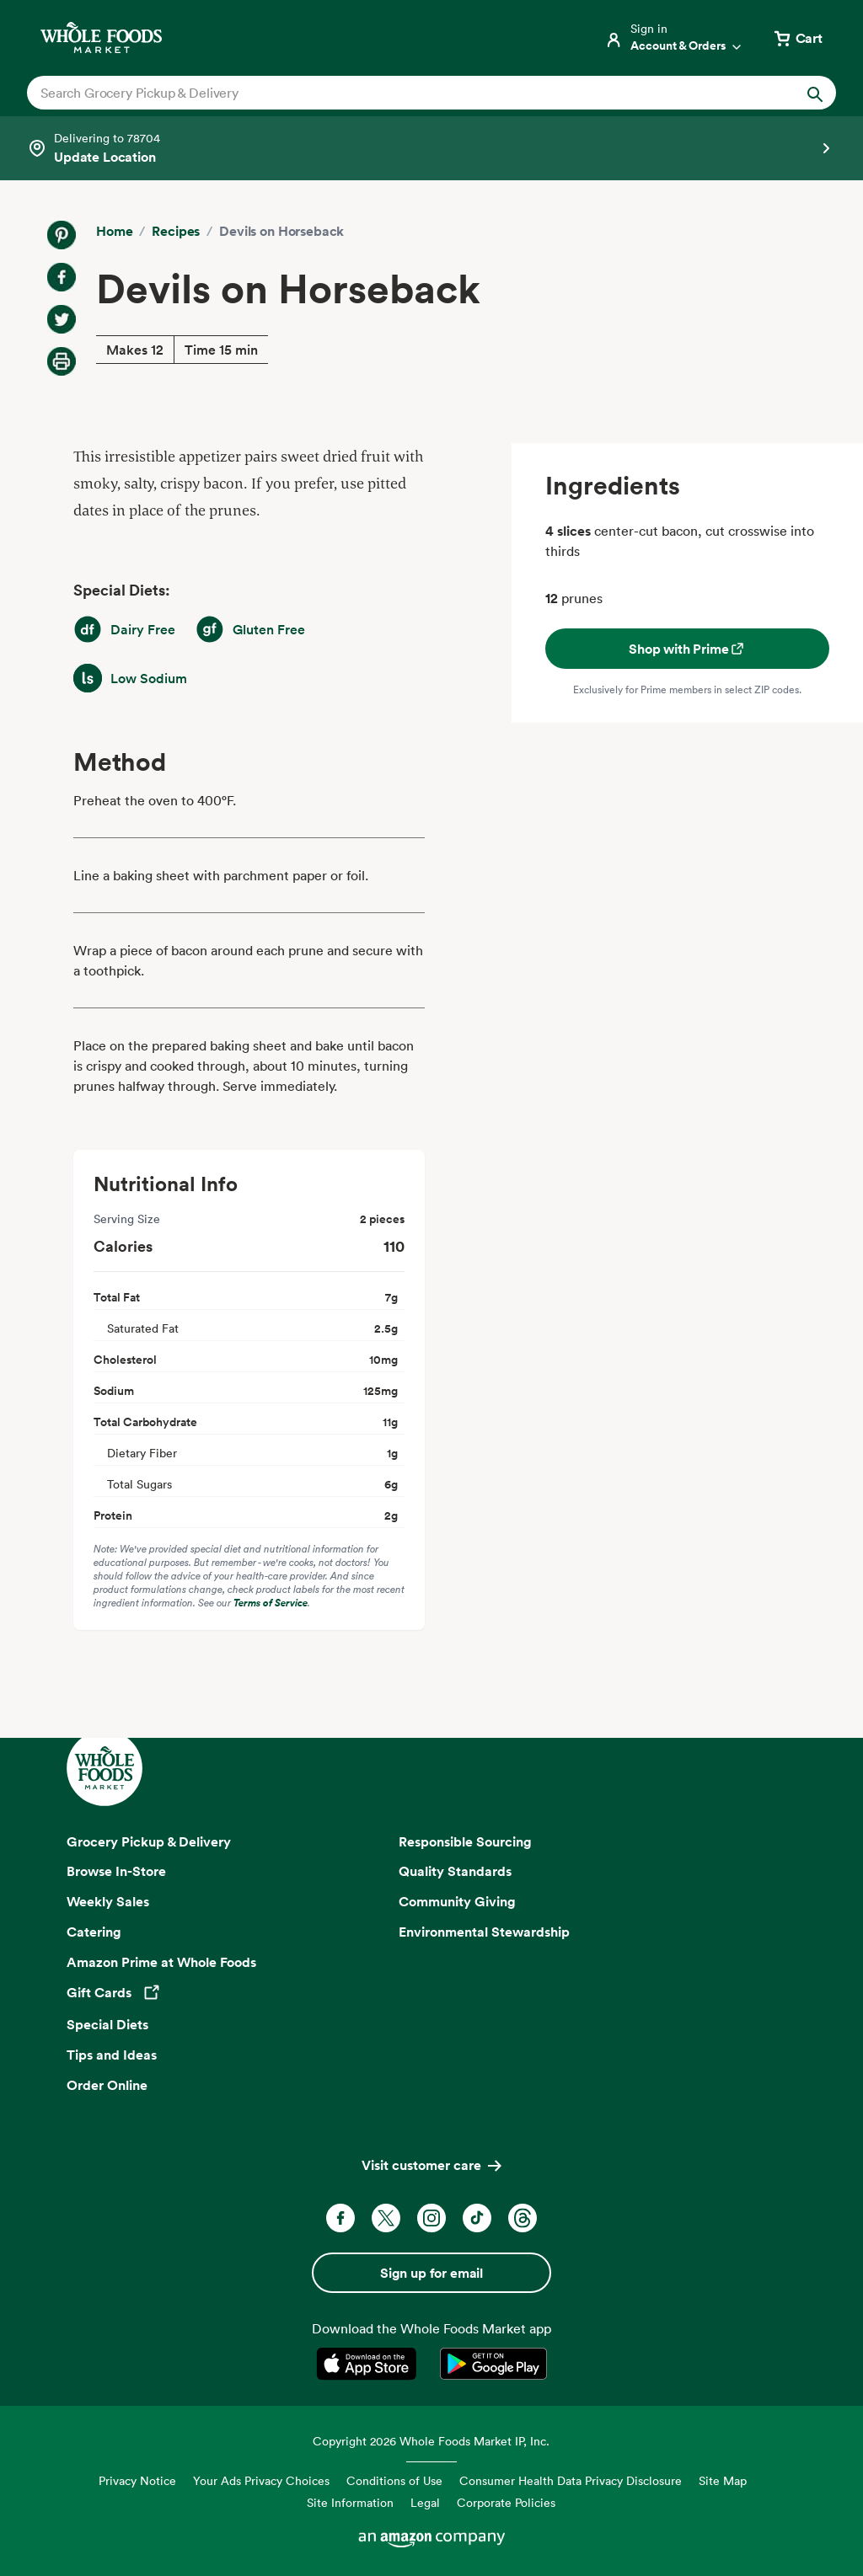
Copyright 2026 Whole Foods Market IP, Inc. (431, 2441)
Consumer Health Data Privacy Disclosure (570, 2480)
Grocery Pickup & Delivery (149, 1841)
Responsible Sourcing (465, 1841)
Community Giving (457, 1901)
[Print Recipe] (61, 361)
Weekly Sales (108, 1901)
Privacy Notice (137, 2480)
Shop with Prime (687, 648)
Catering (94, 1931)
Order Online (107, 2085)
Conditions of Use (394, 2480)
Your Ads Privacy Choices (261, 2480)
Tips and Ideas (112, 2054)
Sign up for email (431, 2272)
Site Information (350, 2502)
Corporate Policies (506, 2502)
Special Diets (107, 2024)
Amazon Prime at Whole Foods (161, 1962)
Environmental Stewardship (484, 1931)
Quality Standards (455, 1871)
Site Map (723, 2480)
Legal (425, 2502)
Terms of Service (270, 1603)
